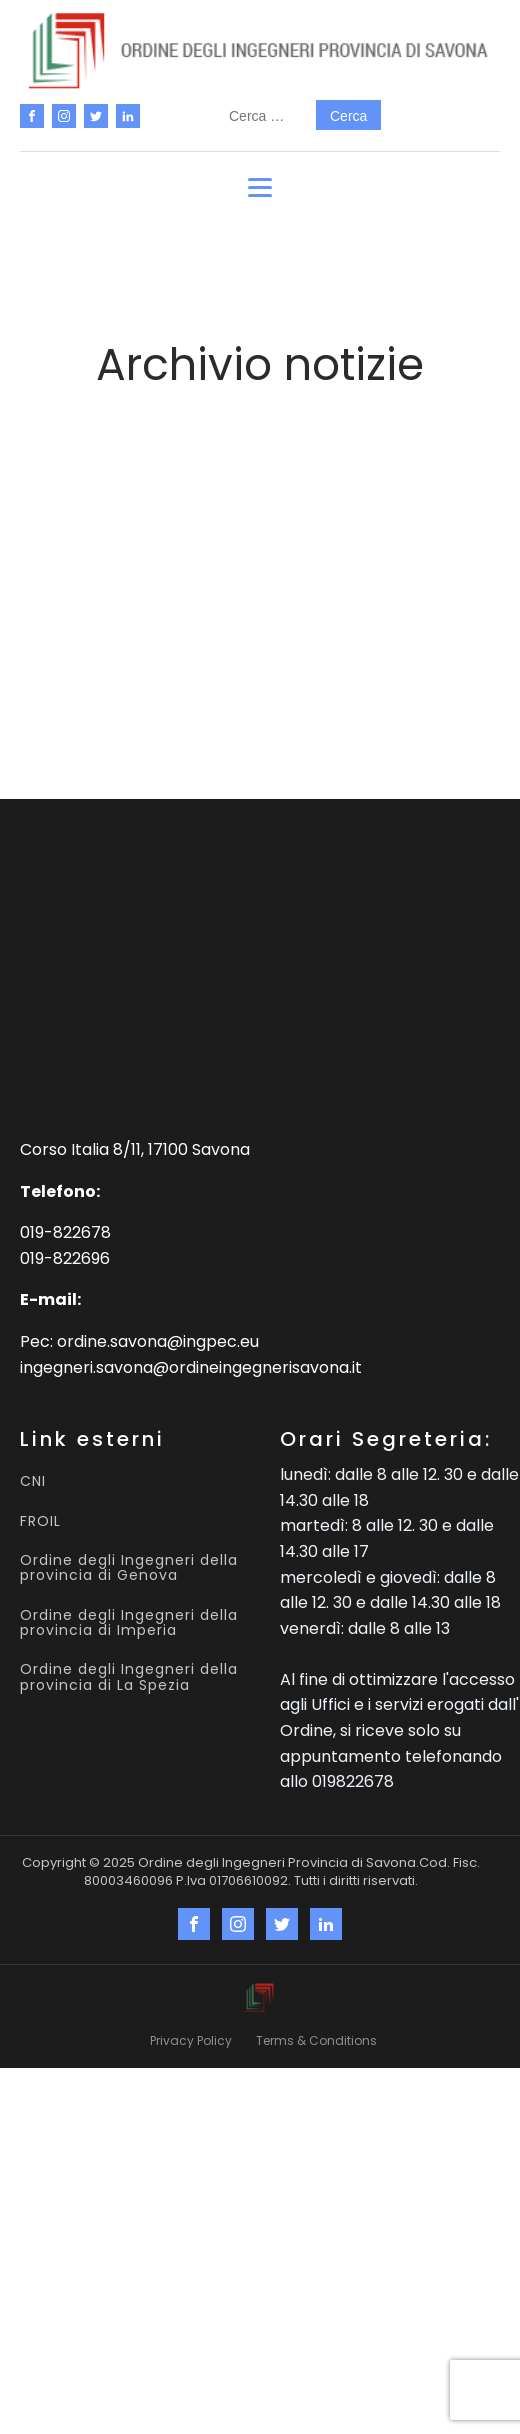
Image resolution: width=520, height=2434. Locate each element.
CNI (33, 1481)
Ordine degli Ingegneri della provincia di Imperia (129, 1623)
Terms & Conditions (316, 2040)
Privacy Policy (191, 2040)
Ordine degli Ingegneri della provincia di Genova (129, 1568)
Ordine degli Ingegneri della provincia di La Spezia (129, 1677)
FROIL (40, 1521)
